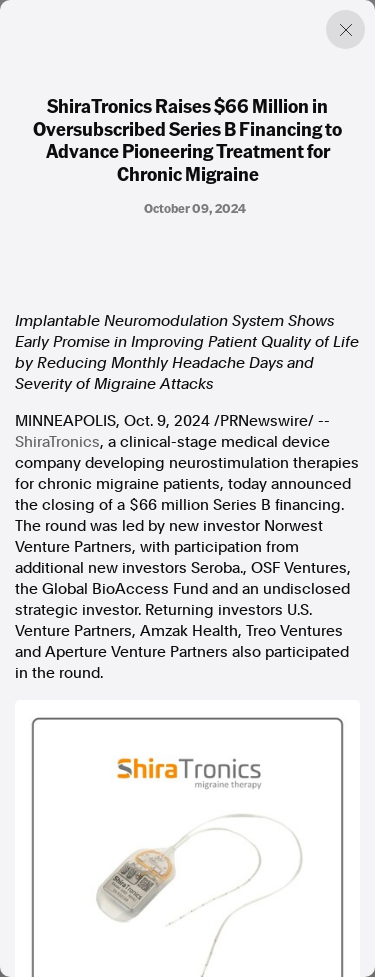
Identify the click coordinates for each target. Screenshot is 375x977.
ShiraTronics (57, 442)
